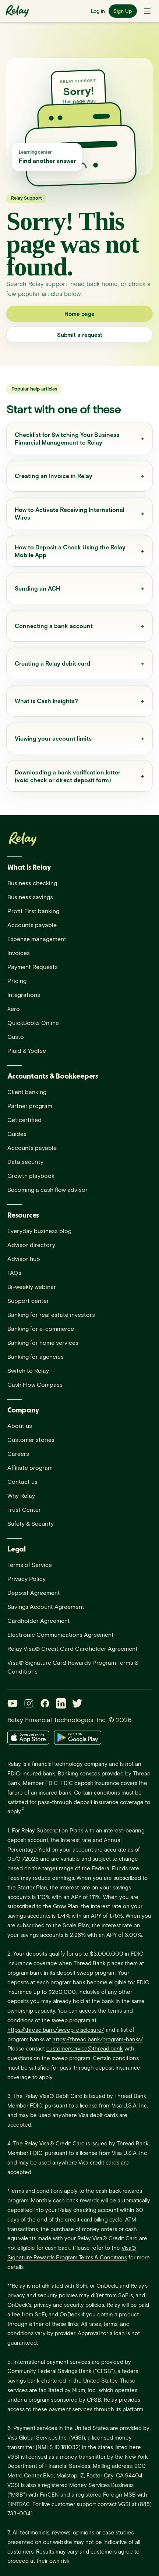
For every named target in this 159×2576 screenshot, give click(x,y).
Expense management (36, 938)
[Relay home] (19, 11)
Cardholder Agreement (38, 1620)
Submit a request (79, 334)
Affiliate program (30, 1467)
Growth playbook (30, 1175)
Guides (16, 1133)
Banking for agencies (35, 1356)
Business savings (30, 896)
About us (19, 1425)
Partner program (29, 1105)
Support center (28, 1300)
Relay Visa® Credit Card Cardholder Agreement (72, 1648)
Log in (98, 11)
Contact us (22, 1481)
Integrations (23, 994)
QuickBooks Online (33, 1022)
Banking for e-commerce (40, 1328)
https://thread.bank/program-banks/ (97, 2039)
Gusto (15, 1036)
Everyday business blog (39, 1230)
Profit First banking (33, 910)
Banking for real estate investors (51, 1314)
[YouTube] (12, 1703)
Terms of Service (29, 1564)
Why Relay (21, 1495)
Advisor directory (31, 1244)
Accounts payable (32, 924)
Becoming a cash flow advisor (47, 1189)
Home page (79, 313)
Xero (13, 1008)
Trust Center (24, 1509)
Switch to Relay (28, 1370)
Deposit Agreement (33, 1592)
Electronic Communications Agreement (60, 1634)
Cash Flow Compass (35, 1384)
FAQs (14, 1272)
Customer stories (30, 1439)
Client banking (26, 1091)
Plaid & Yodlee (26, 1050)
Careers (18, 1453)
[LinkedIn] (61, 1703)
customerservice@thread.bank (84, 2048)
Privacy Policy (26, 1578)
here (135, 2447)
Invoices (18, 952)
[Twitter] (77, 1703)
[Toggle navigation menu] (147, 11)
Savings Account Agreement (45, 1606)
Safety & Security (30, 1523)
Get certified (24, 1119)
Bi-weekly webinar (31, 1286)
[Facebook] (45, 1703)
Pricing (16, 980)
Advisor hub (23, 1258)
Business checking (32, 882)
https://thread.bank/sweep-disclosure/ (55, 2029)
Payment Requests (32, 966)
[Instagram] (29, 1703)
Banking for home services (42, 1342)
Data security (25, 1161)
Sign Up (122, 11)
